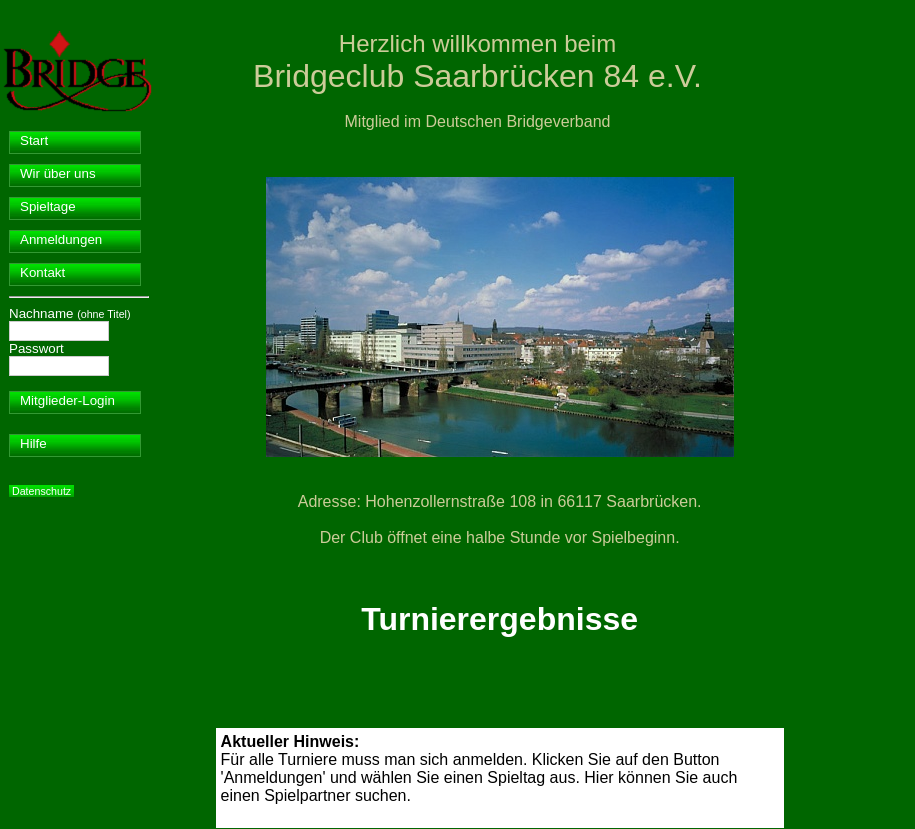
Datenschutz (41, 491)
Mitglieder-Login (67, 400)
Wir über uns (58, 173)
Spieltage (48, 206)
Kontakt (42, 272)
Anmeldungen (61, 239)
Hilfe (33, 443)
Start (34, 140)
